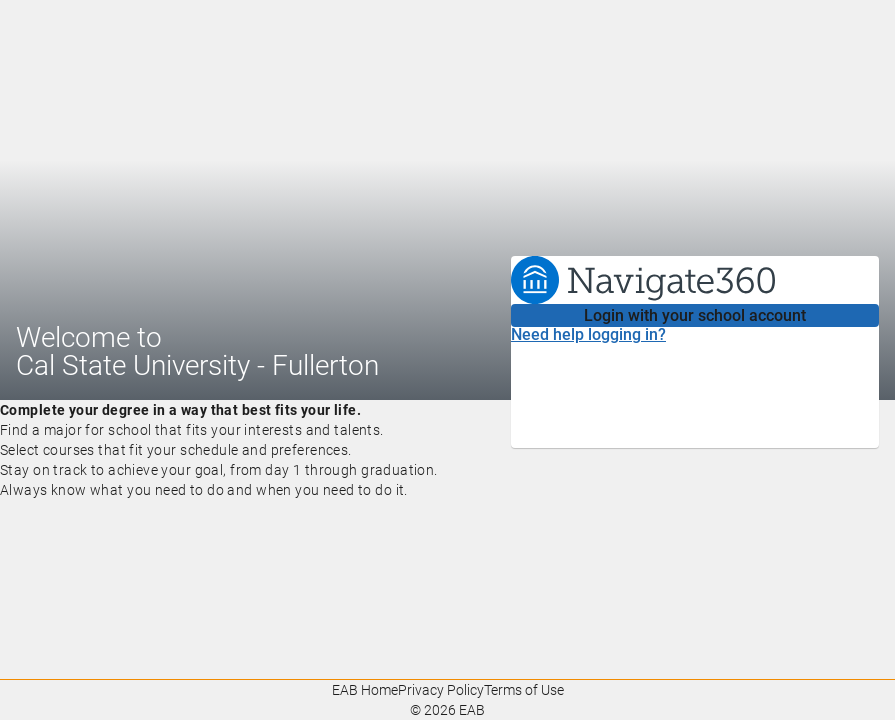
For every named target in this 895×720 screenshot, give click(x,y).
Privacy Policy (441, 690)
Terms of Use (524, 690)
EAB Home (365, 690)
